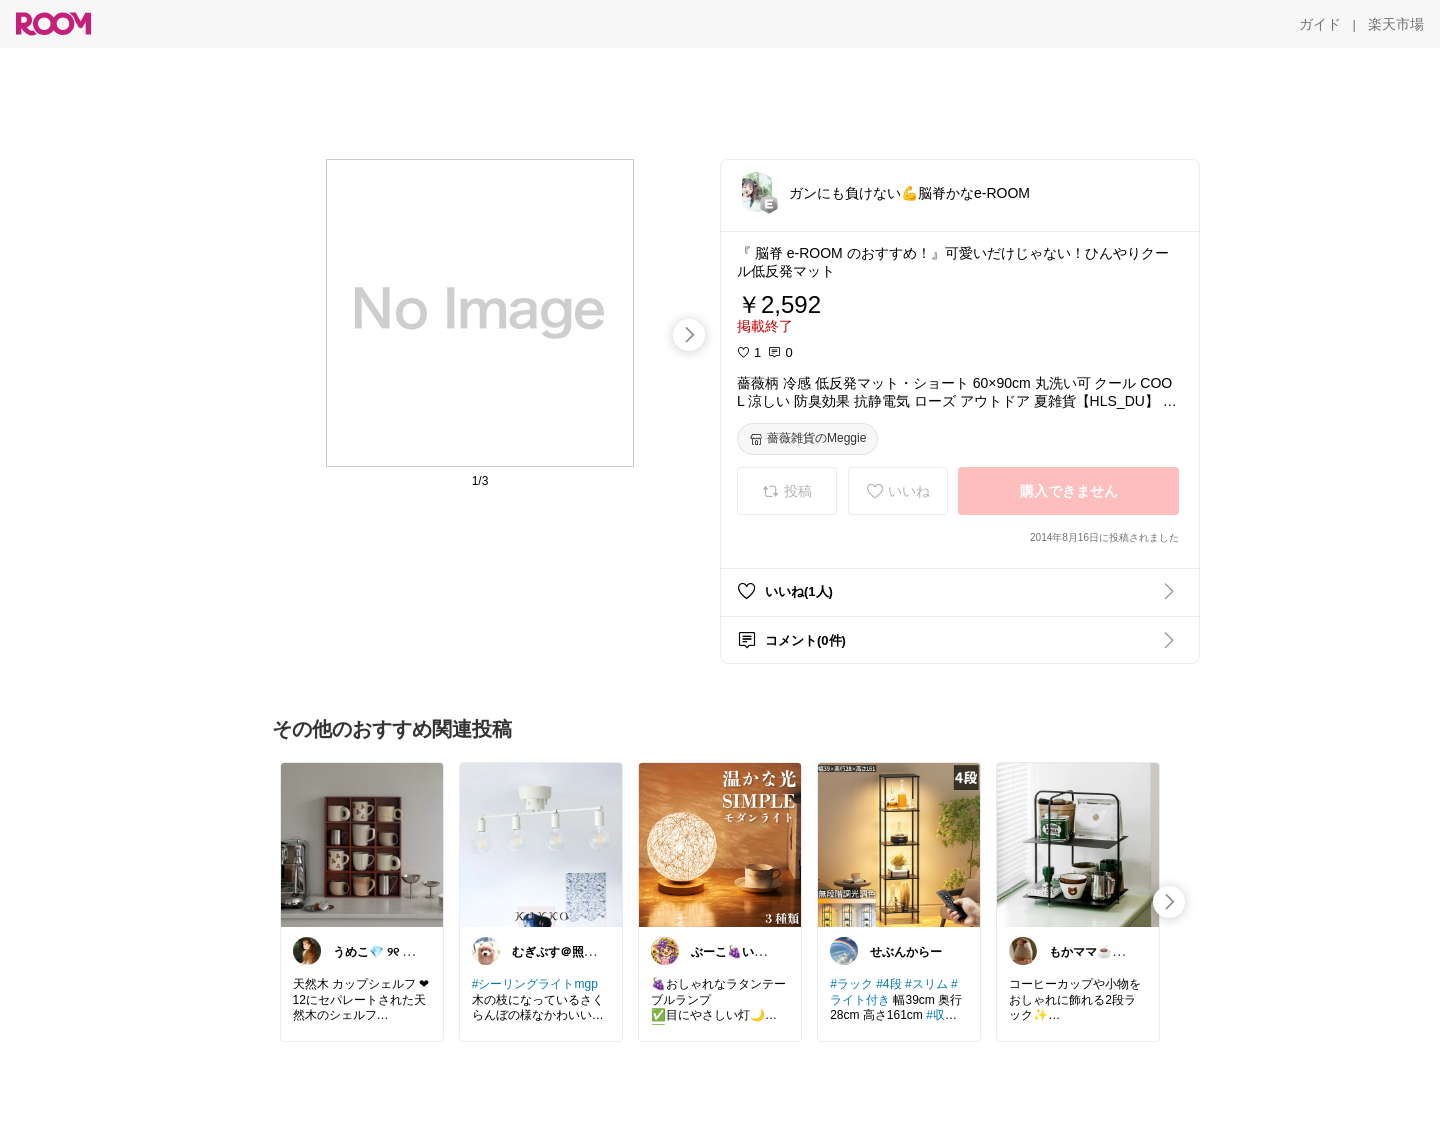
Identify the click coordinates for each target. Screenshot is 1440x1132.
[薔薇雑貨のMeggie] (807, 439)
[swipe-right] (689, 335)
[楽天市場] (1396, 24)
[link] (362, 844)
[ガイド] (1320, 24)
